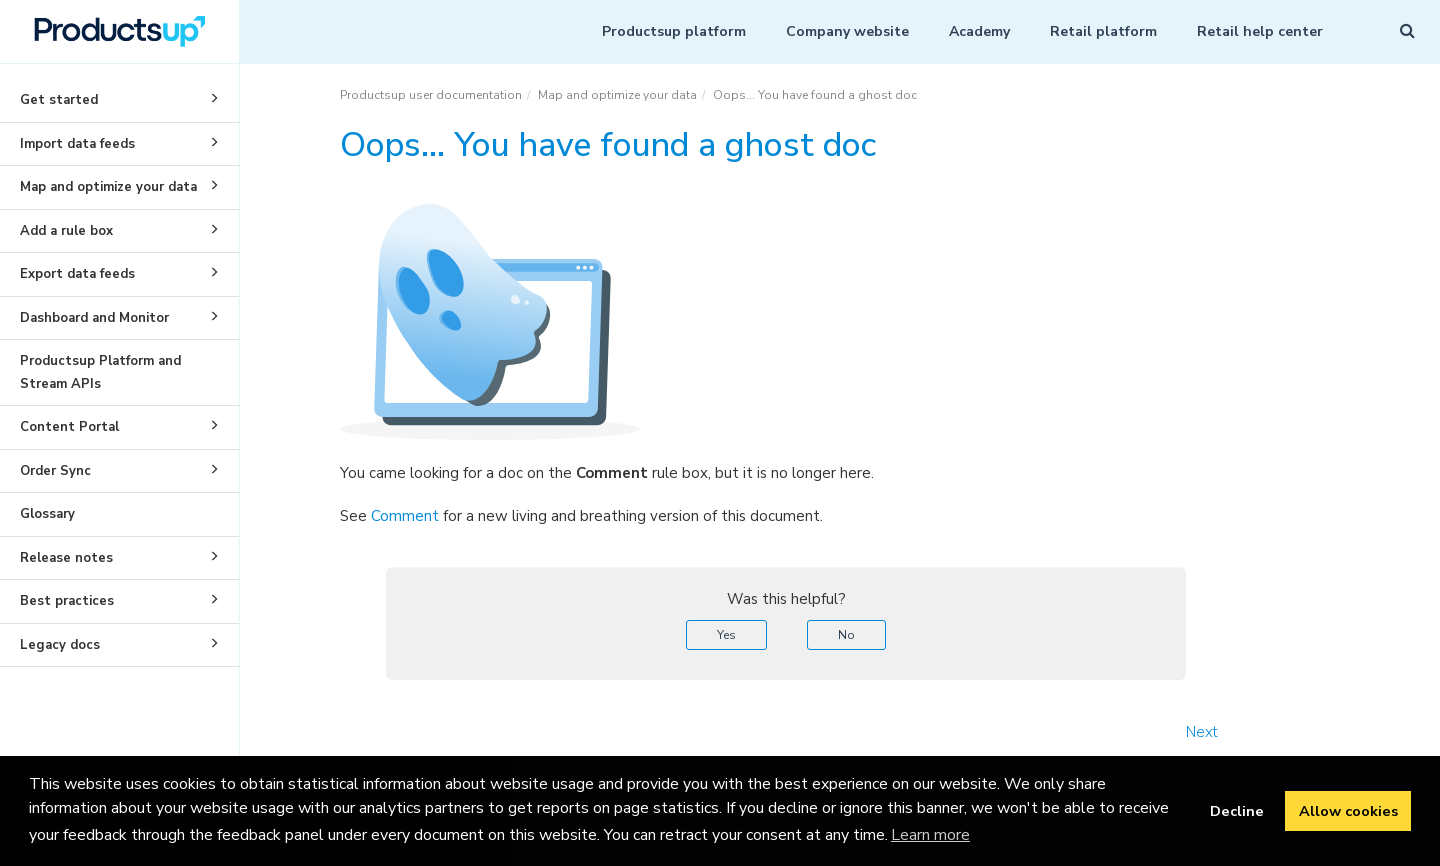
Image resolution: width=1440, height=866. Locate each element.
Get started (122, 98)
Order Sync (122, 469)
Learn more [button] (930, 835)
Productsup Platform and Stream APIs (100, 372)
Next (1202, 732)
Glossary (47, 514)
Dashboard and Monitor (122, 316)
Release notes (122, 556)
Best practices (122, 599)
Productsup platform (674, 31)
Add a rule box (122, 229)
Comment (405, 516)
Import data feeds (122, 142)
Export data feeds (122, 272)
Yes (726, 635)
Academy (979, 31)
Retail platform (1103, 31)
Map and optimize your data (122, 185)
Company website (847, 31)
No (846, 635)
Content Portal (122, 425)
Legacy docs (122, 643)
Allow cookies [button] (1348, 811)
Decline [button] (1237, 811)
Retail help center (1260, 31)
